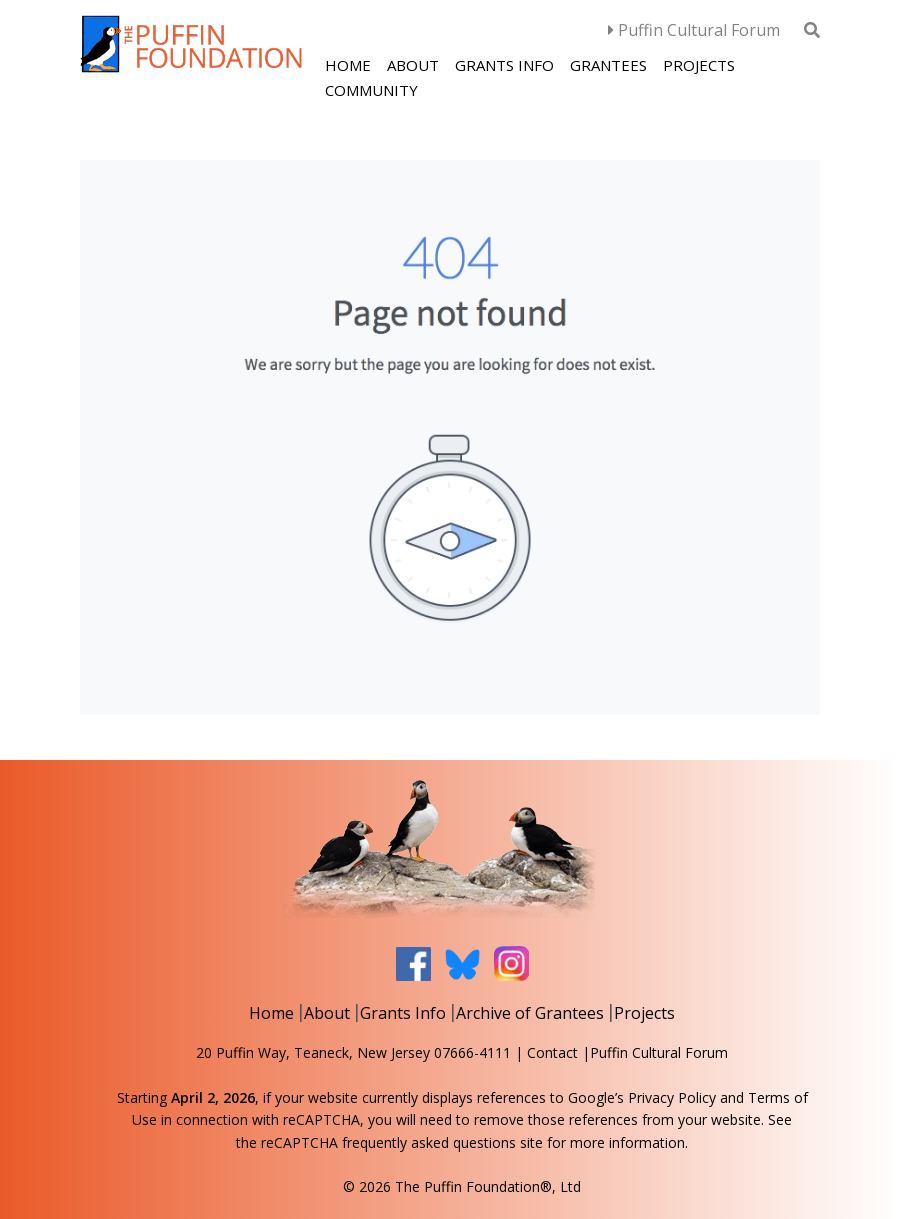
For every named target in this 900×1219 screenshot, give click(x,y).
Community (371, 90)
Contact (552, 1052)
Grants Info (504, 65)
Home (348, 65)
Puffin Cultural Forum (694, 30)
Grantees (608, 65)
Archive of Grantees (530, 1013)
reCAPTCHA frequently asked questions (388, 1142)
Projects (699, 65)
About (413, 65)
